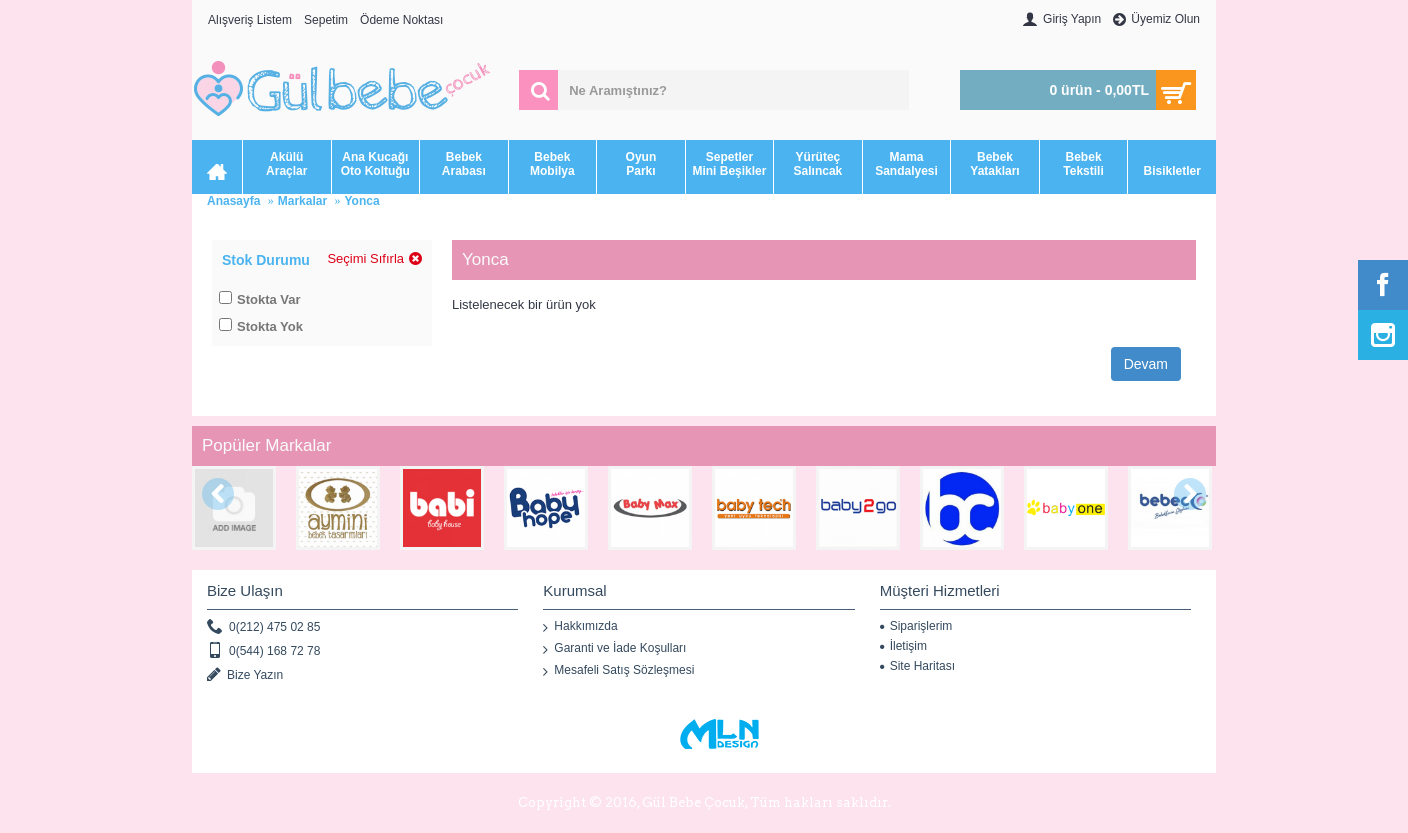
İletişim (903, 646)
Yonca (361, 201)
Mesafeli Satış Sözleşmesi (618, 671)
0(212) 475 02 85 (263, 627)
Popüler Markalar (266, 445)
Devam (1146, 364)
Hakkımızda (580, 627)
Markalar (302, 201)
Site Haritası (917, 666)
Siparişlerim (916, 626)
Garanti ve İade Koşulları (614, 649)
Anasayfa (233, 201)
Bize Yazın (245, 675)
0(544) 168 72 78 (263, 651)
